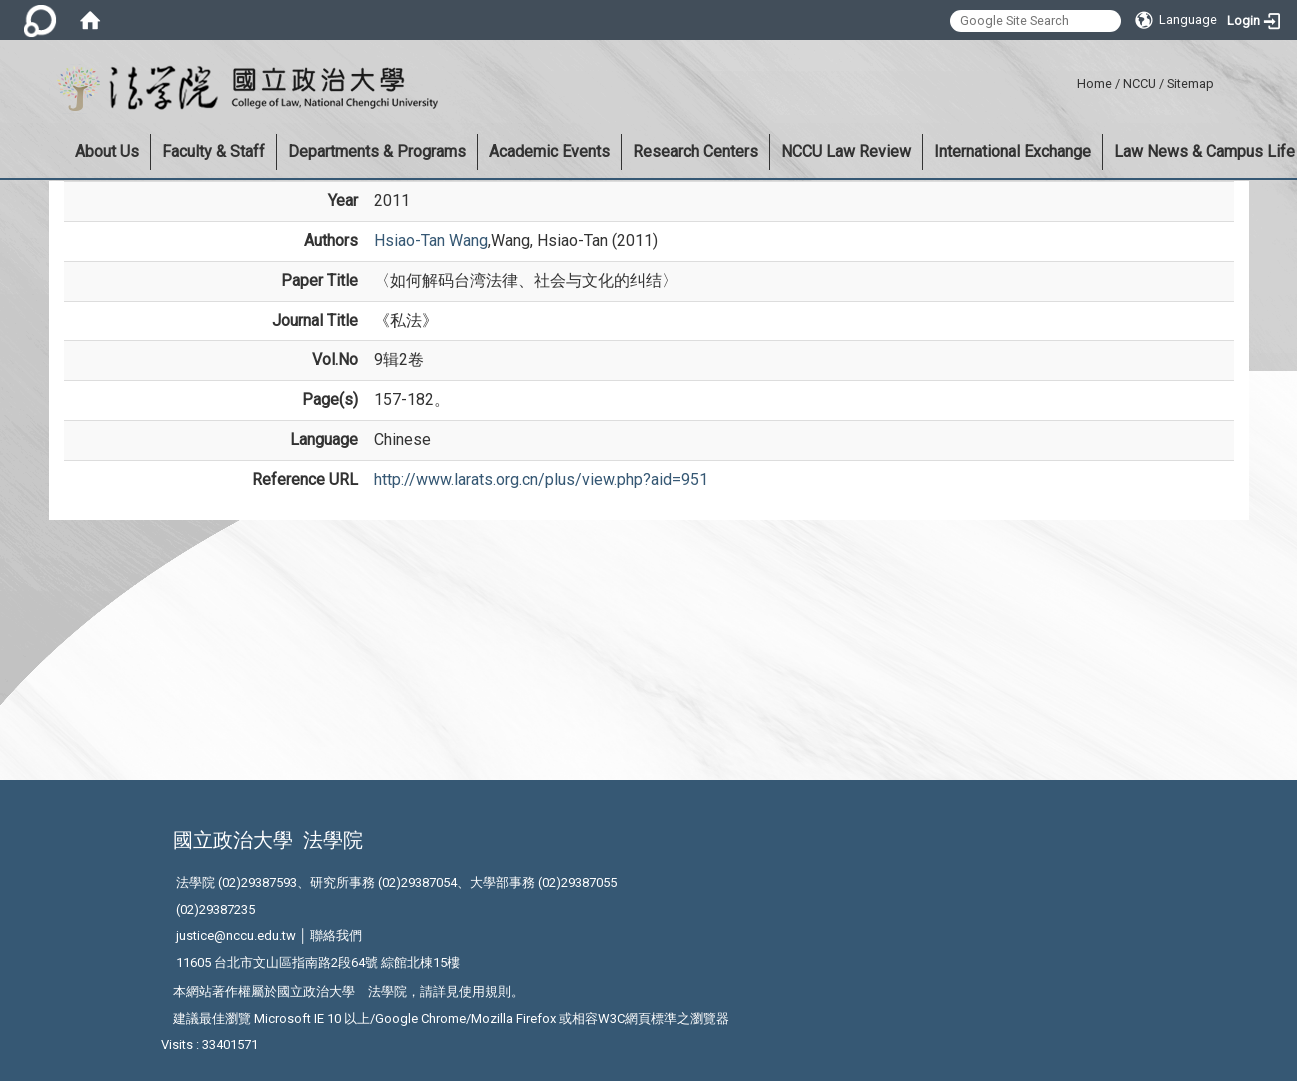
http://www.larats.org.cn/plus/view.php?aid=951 (541, 479)
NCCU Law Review (846, 151)
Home (1094, 83)
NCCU (1139, 83)
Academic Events (549, 151)
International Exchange (1012, 151)
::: (1069, 80)
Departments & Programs (377, 151)
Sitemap (1190, 83)
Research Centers (695, 151)
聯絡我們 (336, 935)
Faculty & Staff (213, 151)
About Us (107, 151)
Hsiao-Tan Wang (431, 240)
